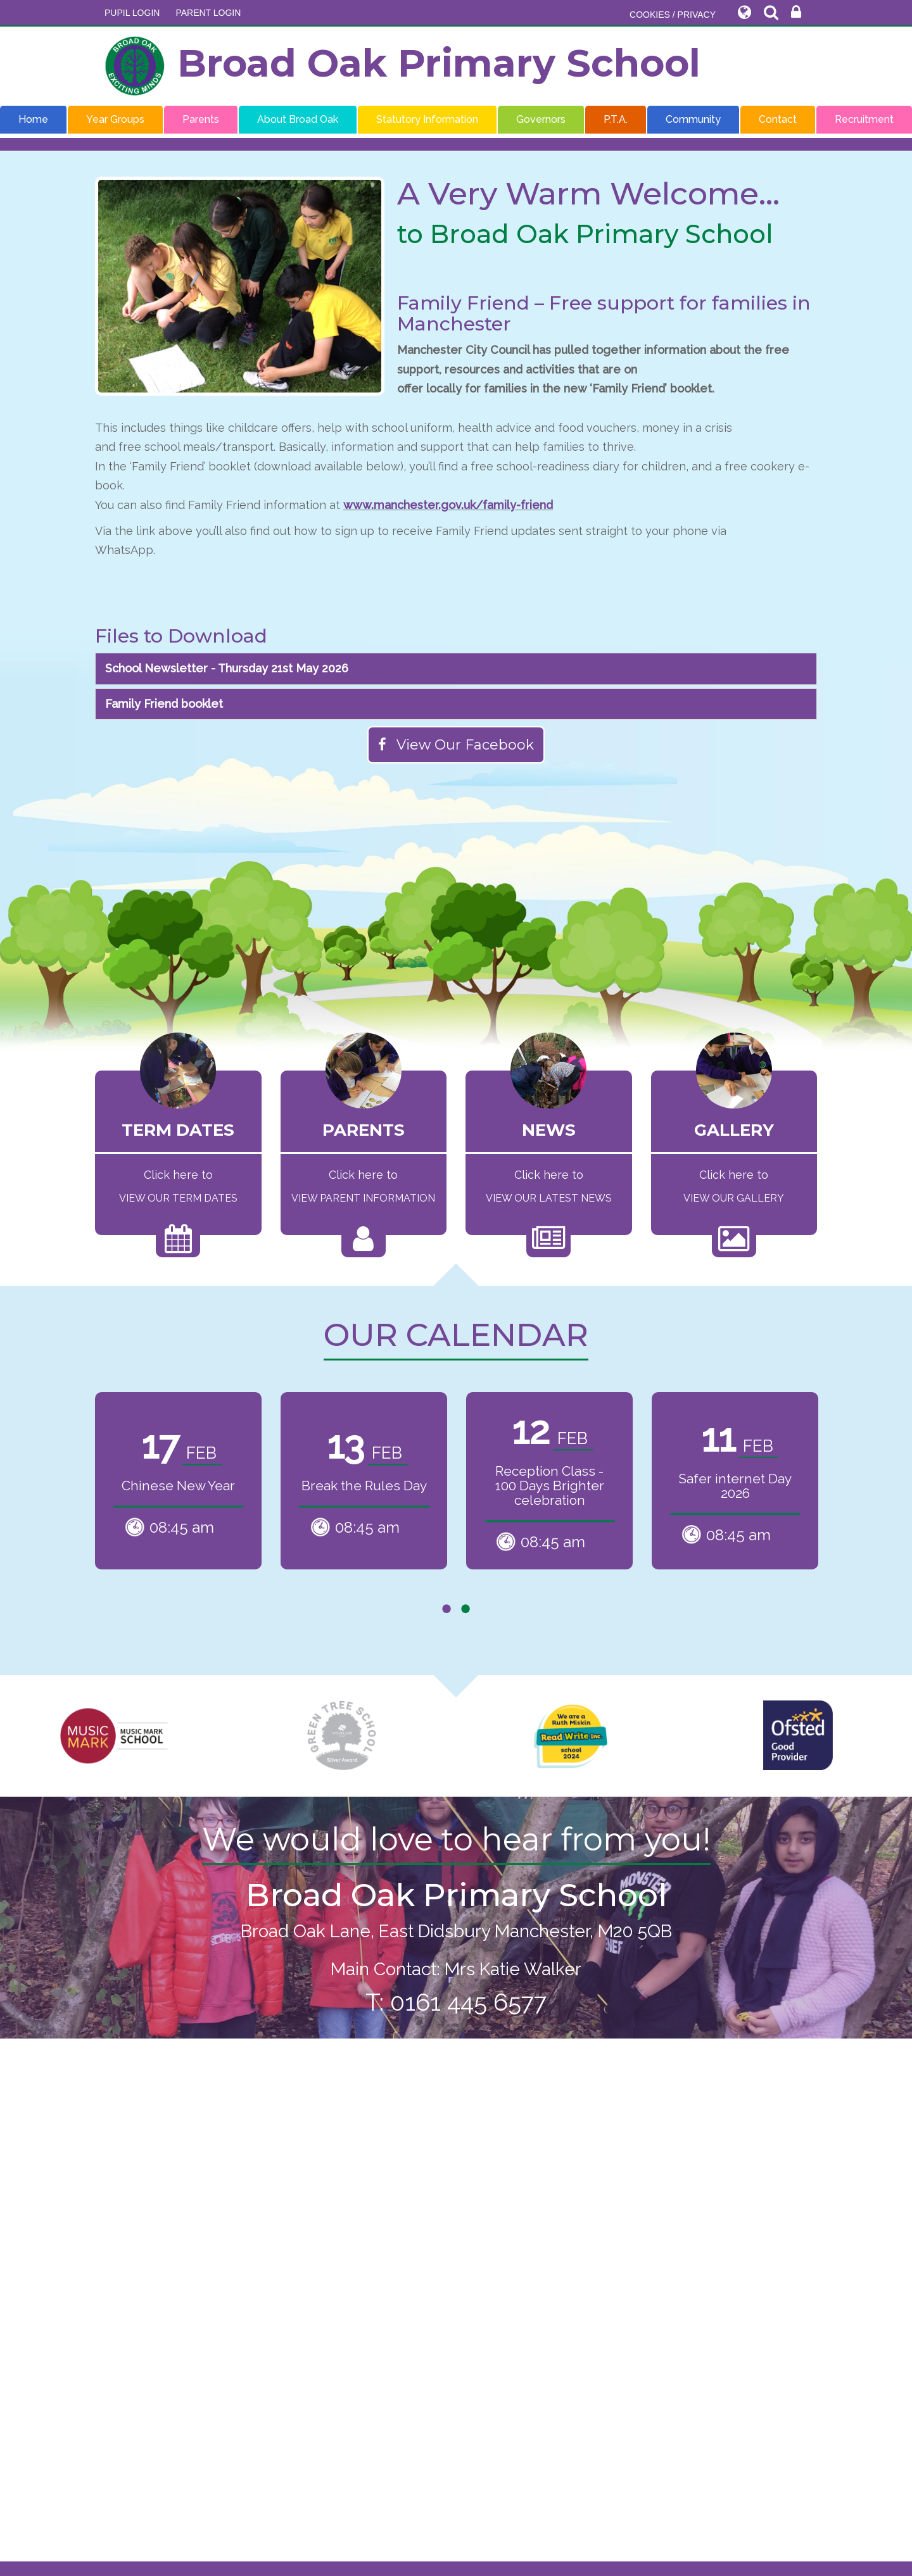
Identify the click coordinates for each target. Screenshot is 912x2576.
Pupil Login (132, 13)
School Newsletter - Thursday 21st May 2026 (226, 668)
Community (693, 119)
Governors (541, 119)
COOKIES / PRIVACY (673, 14)
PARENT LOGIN (208, 13)
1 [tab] (446, 1608)
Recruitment (864, 119)
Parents (200, 119)
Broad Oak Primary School (402, 66)
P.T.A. (616, 119)
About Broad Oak (297, 119)
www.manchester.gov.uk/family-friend (448, 505)
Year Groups (115, 119)
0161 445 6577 (468, 2002)
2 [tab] (465, 1608)
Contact (778, 119)
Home (33, 119)
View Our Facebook (456, 744)
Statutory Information (427, 119)
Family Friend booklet (164, 703)
